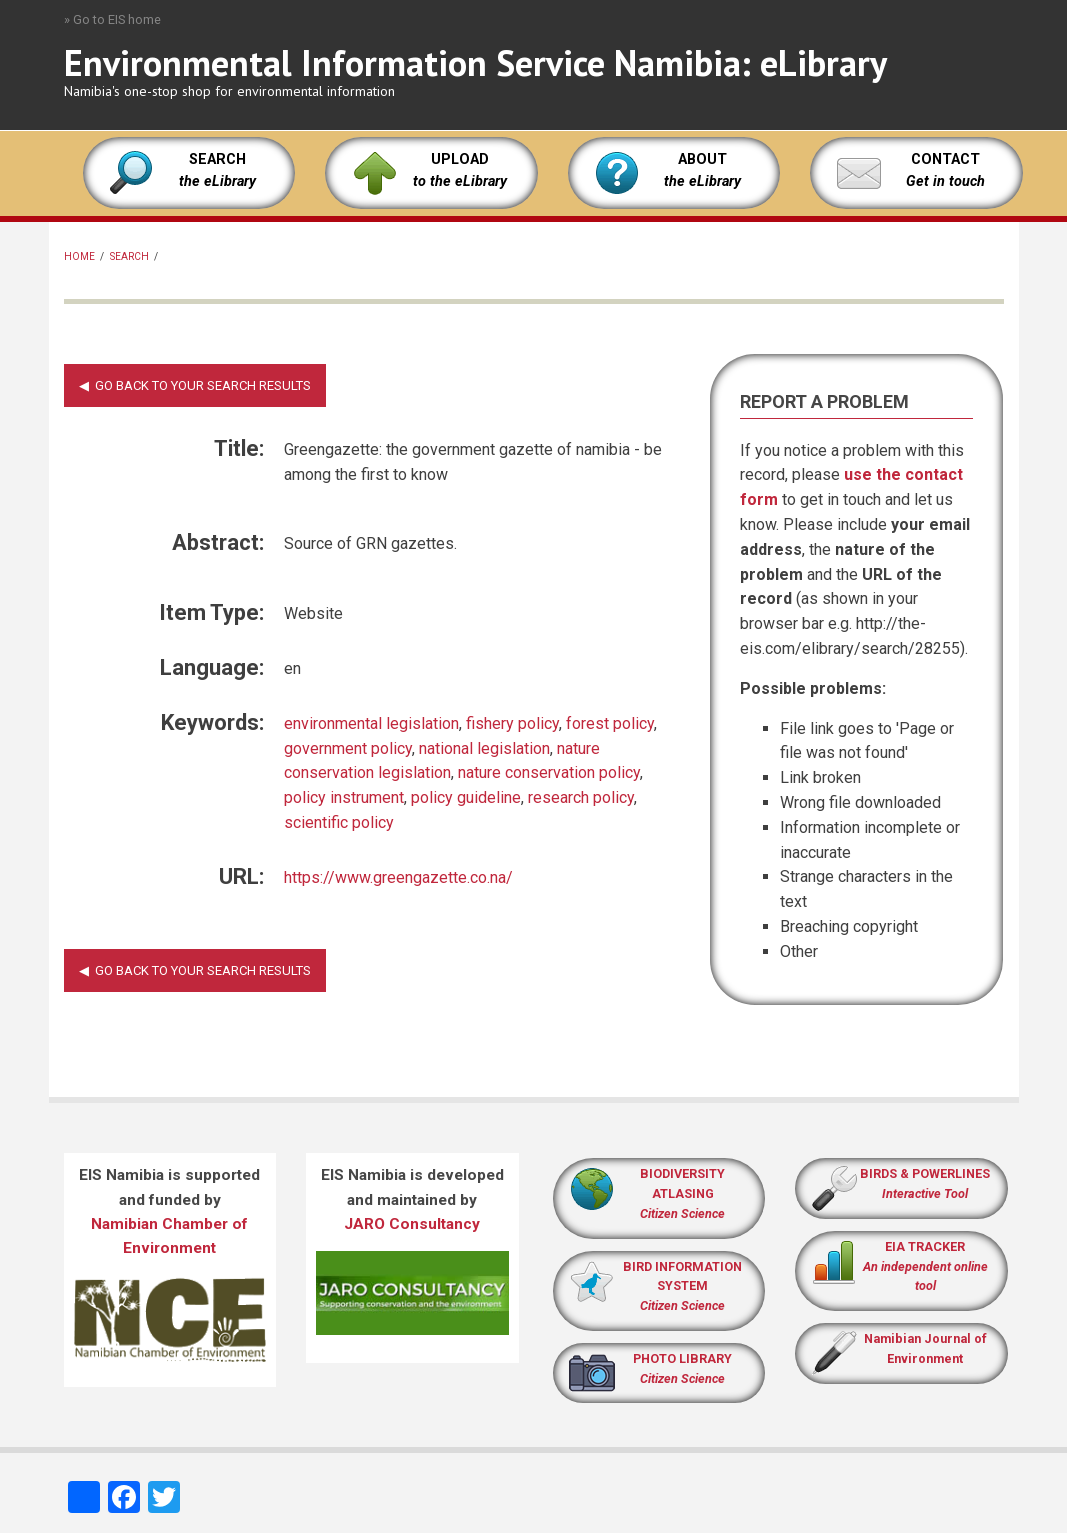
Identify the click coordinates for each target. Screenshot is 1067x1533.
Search (129, 256)
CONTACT (945, 159)
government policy (348, 748)
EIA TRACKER (925, 1246)
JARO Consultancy (412, 1224)
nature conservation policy (549, 772)
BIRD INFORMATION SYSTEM (682, 1286)
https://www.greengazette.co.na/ (398, 877)
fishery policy (512, 723)
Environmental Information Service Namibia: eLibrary (475, 62)
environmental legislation (371, 723)
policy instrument (344, 797)
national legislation (484, 748)
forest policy (610, 723)
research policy (581, 797)
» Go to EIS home (112, 19)
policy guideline (466, 797)
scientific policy (339, 822)
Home (79, 256)
